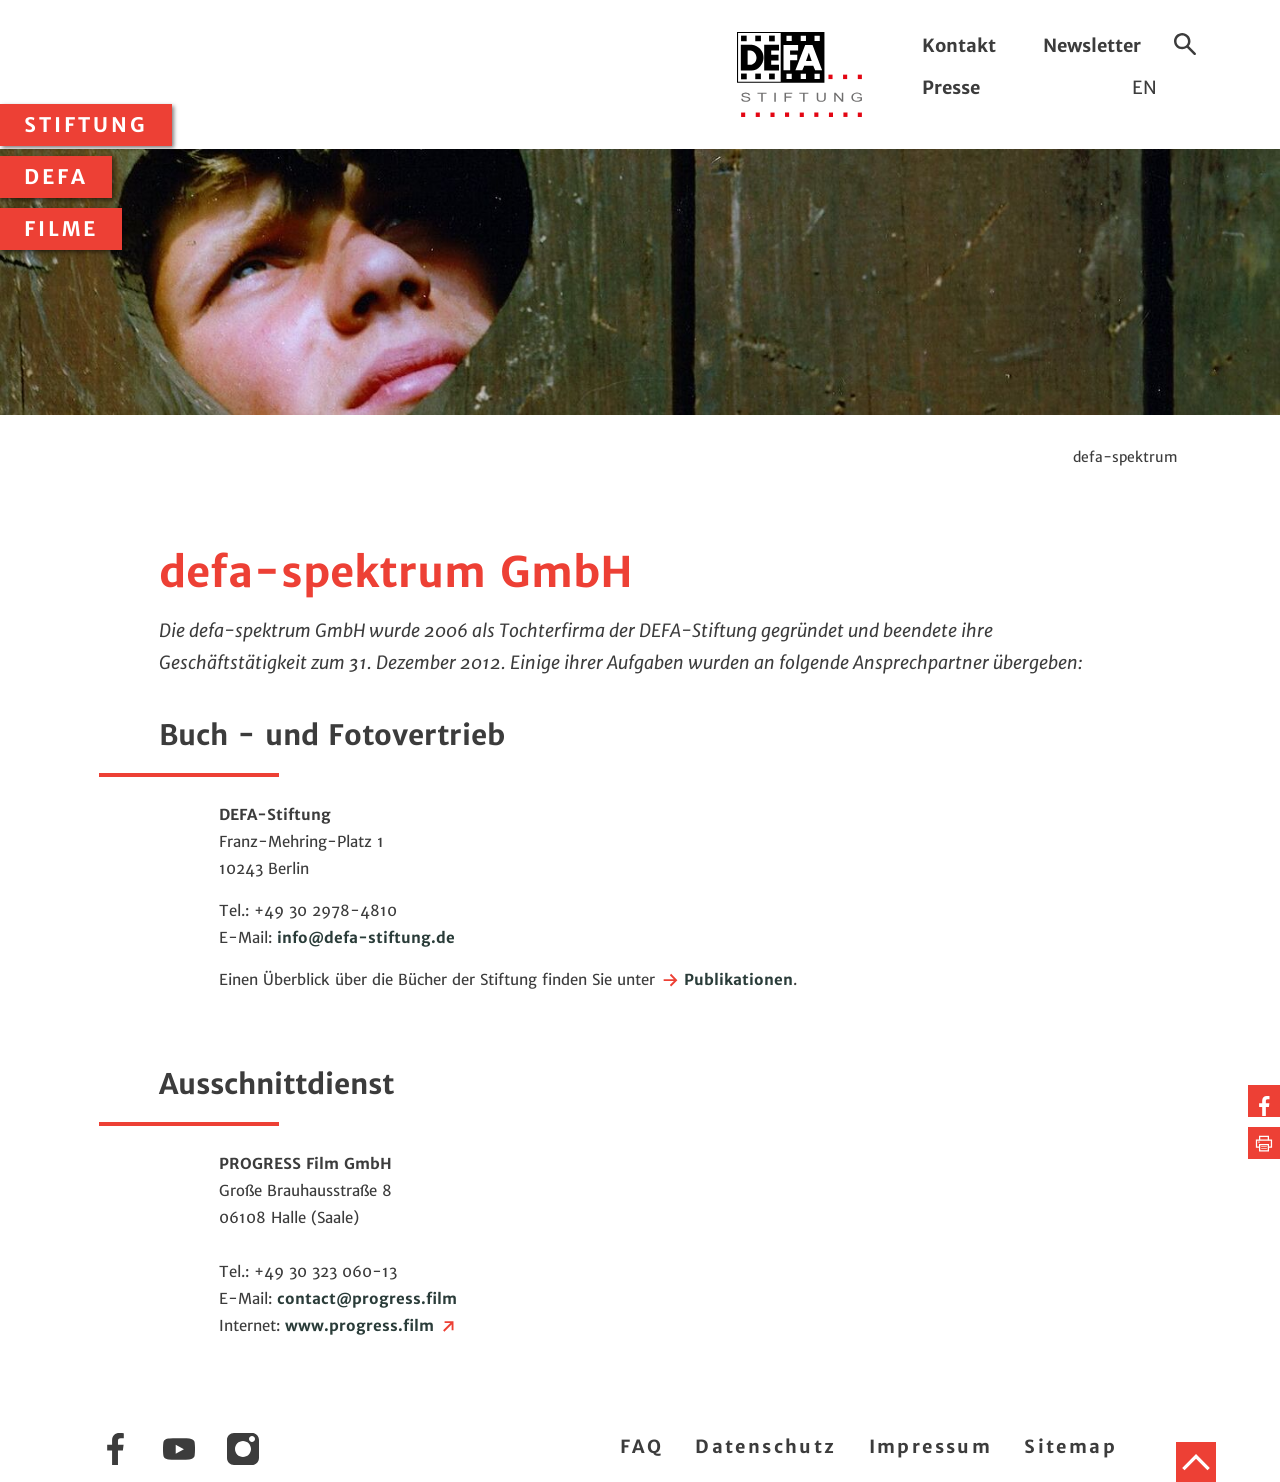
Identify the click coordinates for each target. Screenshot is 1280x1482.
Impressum (931, 1446)
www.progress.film (371, 1325)
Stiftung (86, 125)
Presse (951, 87)
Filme (61, 229)
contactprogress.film (367, 1298)
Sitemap (1070, 1446)
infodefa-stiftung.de (366, 937)
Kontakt (959, 45)
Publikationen (726, 979)
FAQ (641, 1446)
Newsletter (1092, 45)
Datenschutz (765, 1446)
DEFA (56, 177)
